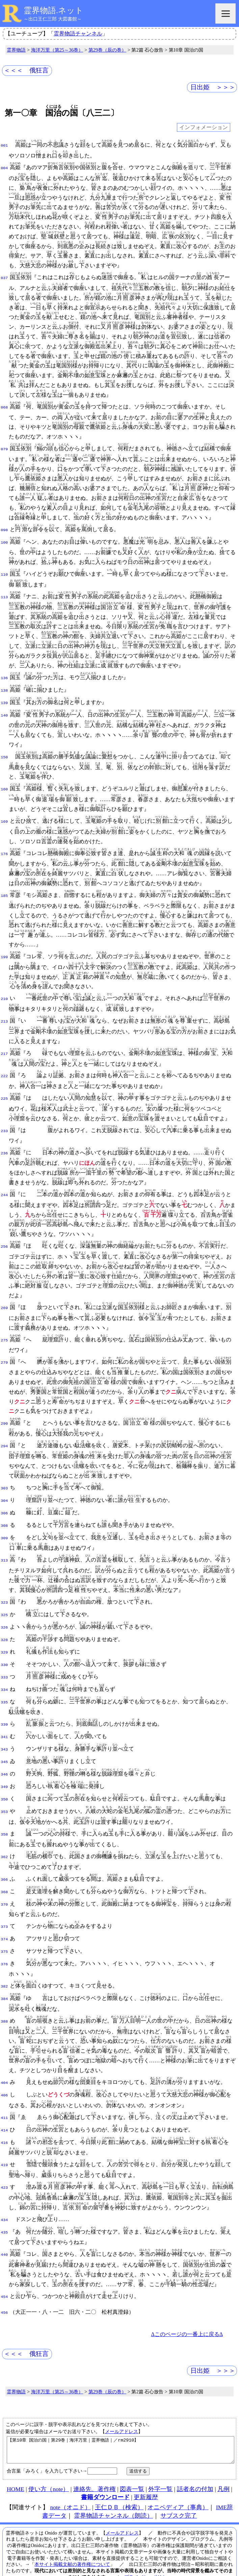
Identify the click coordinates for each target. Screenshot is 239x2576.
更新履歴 (146, 2476)
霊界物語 (16, 50)
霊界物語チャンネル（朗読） (113, 2495)
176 (4, 850)
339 (4, 1712)
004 (4, 167)
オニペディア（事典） (178, 2486)
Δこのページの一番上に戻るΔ (187, 2308)
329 (4, 1642)
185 (4, 892)
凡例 (223, 2468)
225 (4, 1095)
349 (4, 1771)
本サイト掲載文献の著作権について (72, 2543)
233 (4, 1127)
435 (4, 2207)
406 (4, 2072)
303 (4, 1483)
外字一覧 (160, 2468)
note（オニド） (70, 2486)
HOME (15, 2468)
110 (4, 573)
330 (4, 1654)
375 (4, 1931)
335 (4, 1689)
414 (4, 2107)
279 (4, 1358)
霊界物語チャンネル (78, 33)
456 (4, 2287)
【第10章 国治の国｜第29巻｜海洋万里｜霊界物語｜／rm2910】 (120, 2427)
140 (4, 712)
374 (4, 1919)
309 (4, 1531)
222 (4, 1072)
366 (4, 1862)
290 (4, 1419)
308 (4, 1519)
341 (4, 1723)
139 (4, 700)
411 (4, 2095)
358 (4, 1817)
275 (4, 1336)
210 (4, 995)
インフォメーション (203, 127)
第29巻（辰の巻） (107, 50)
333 (4, 1666)
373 (4, 1908)
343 (4, 1735)
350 (4, 1782)
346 (4, 1759)
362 (4, 1839)
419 (4, 2141)
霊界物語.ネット (53, 10)
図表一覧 (132, 2468)
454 (4, 2272)
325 (4, 1607)
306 (4, 1507)
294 (4, 1441)
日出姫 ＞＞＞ (212, 87)
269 (4, 1304)
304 (4, 1495)
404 (4, 2060)
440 (4, 2230)
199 (4, 954)
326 (4, 1619)
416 (4, 2118)
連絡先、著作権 (94, 2468)
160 (4, 786)
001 (4, 145)
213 (4, 1018)
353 (4, 1794)
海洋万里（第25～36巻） (57, 50)
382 (4, 1965)
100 (4, 541)
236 (4, 1149)
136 (4, 676)
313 (4, 1553)
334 (4, 1677)
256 (4, 1242)
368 (4, 1874)
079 (4, 448)
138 (4, 688)
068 (4, 407)
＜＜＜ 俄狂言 (26, 70)
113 (4, 596)
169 (4, 818)
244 (4, 1191)
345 (4, 1747)
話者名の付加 (195, 2468)
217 (4, 1050)
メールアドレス (121, 2405)
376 (4, 1943)
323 (4, 1595)
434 (4, 2196)
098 (4, 529)
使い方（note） (48, 2468)
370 (4, 1885)
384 (4, 1976)
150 (4, 754)
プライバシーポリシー (147, 2556)
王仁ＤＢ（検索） (119, 2486)
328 (4, 1630)
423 (4, 2163)
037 (4, 277)
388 (4, 1999)
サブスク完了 (178, 2495)
